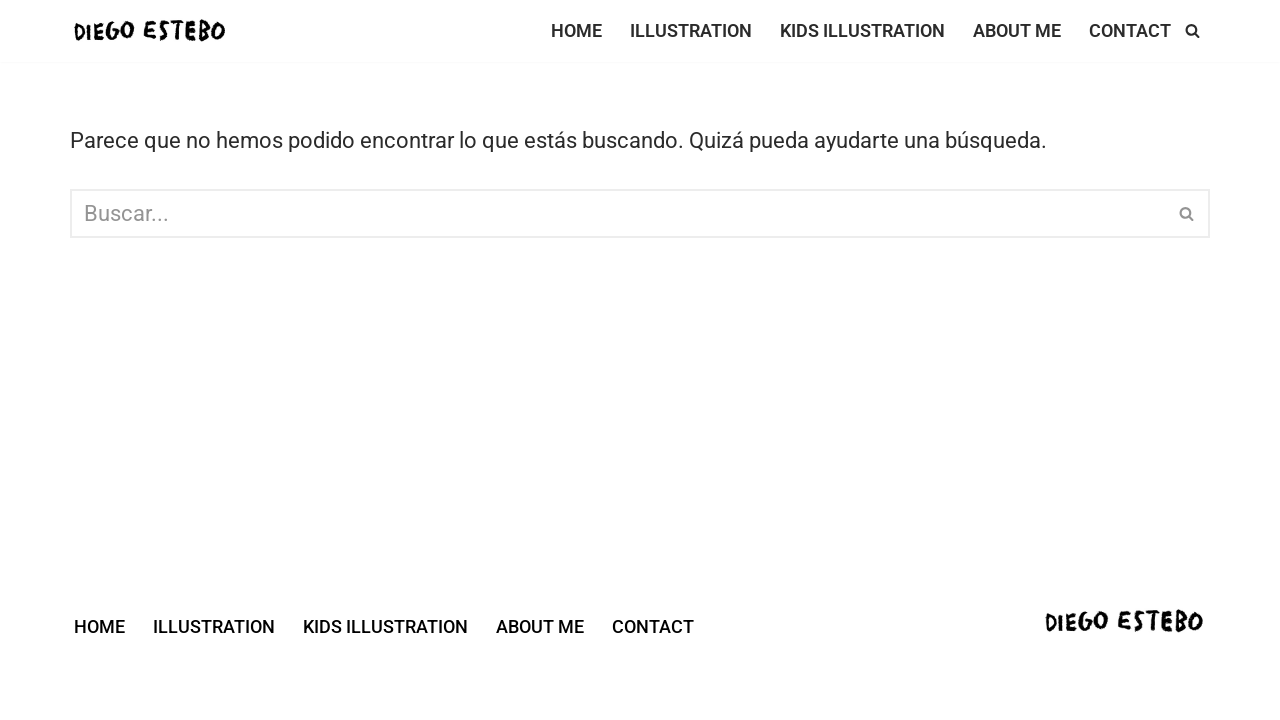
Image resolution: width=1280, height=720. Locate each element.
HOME (576, 31)
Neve (95, 683)
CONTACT (1130, 31)
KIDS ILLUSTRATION (862, 31)
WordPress (377, 683)
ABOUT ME (1017, 31)
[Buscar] (1192, 30)
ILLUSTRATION (691, 31)
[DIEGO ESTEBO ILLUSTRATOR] (156, 31)
